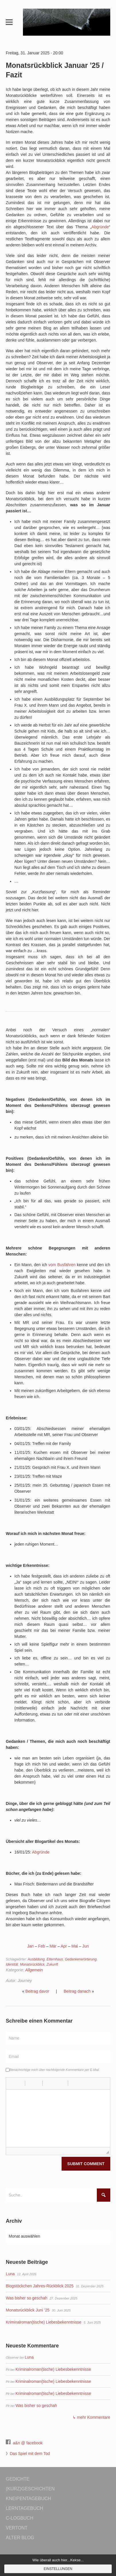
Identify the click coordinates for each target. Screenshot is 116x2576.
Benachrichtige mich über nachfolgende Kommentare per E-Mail (52, 2069)
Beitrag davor (37, 1991)
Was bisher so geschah (26, 2298)
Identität (12, 1964)
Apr (64, 1946)
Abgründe (100, 227)
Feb (41, 1946)
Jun (85, 1946)
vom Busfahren (62, 1264)
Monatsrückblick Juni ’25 (28, 2310)
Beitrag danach (77, 1991)
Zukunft (52, 1964)
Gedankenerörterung (81, 1959)
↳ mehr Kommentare (91, 2417)
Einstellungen (58, 2569)
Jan (30, 1946)
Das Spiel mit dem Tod (30, 2453)
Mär (53, 1946)
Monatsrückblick (32, 1964)
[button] (12, 2083)
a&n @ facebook (28, 2443)
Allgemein (34, 1970)
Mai (74, 1946)
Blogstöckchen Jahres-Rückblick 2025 (40, 2286)
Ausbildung (36, 1959)
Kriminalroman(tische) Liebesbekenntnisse (43, 2322)
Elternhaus (55, 1959)
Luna (10, 2274)
